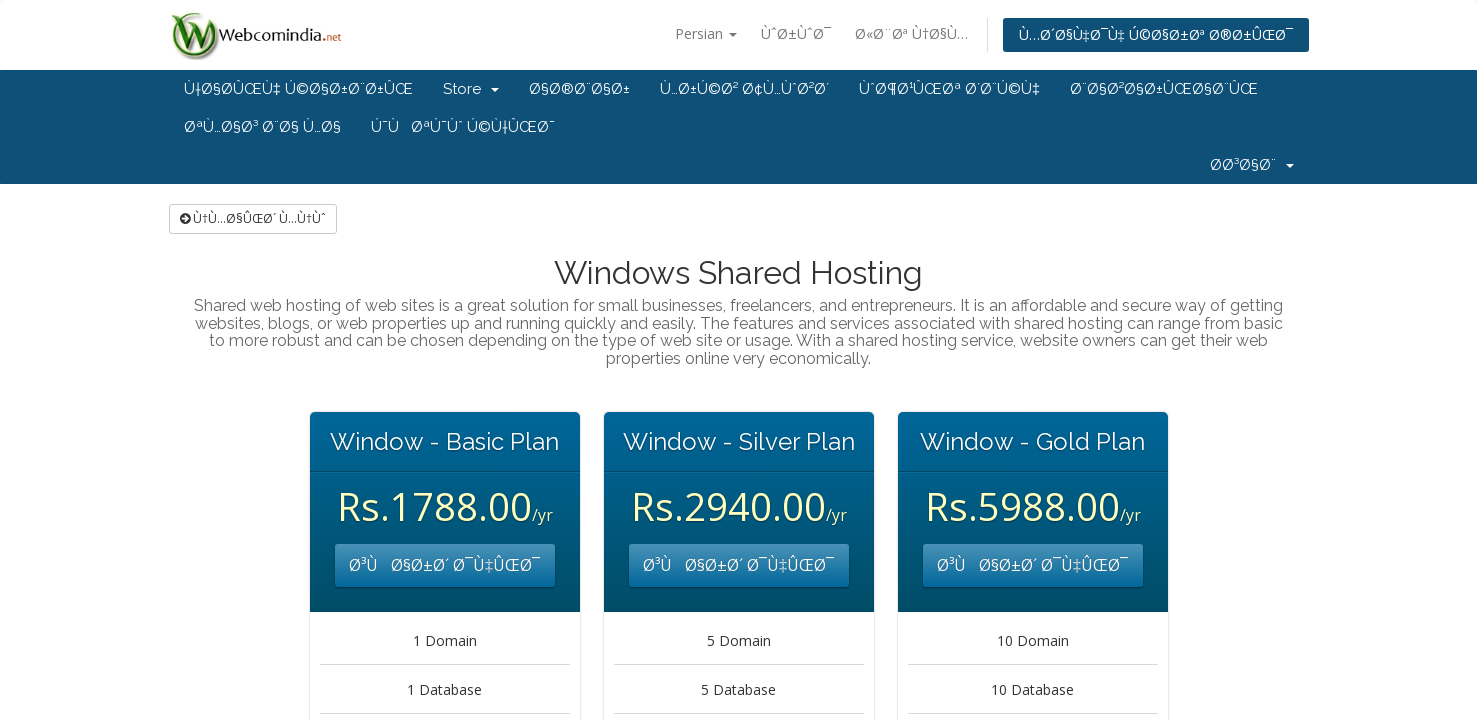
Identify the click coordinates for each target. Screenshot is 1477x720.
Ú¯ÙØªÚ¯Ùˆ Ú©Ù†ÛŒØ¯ (463, 127)
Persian (706, 33)
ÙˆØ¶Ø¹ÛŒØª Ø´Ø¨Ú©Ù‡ (949, 89)
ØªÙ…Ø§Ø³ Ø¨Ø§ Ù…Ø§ (262, 127)
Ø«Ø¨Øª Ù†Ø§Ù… (911, 33)
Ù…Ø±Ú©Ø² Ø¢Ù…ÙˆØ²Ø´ (744, 89)
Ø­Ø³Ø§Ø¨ (1252, 165)
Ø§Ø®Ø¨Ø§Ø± (579, 89)
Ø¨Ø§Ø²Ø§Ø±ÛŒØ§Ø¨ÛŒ (1164, 89)
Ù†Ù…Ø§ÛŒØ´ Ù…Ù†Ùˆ (253, 218)
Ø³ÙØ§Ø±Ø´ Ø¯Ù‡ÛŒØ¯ (444, 565)
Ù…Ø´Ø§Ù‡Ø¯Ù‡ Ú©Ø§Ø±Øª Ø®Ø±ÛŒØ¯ (1156, 34)
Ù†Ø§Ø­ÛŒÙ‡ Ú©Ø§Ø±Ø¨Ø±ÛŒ (298, 89)
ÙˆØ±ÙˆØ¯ (796, 33)
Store (471, 89)
